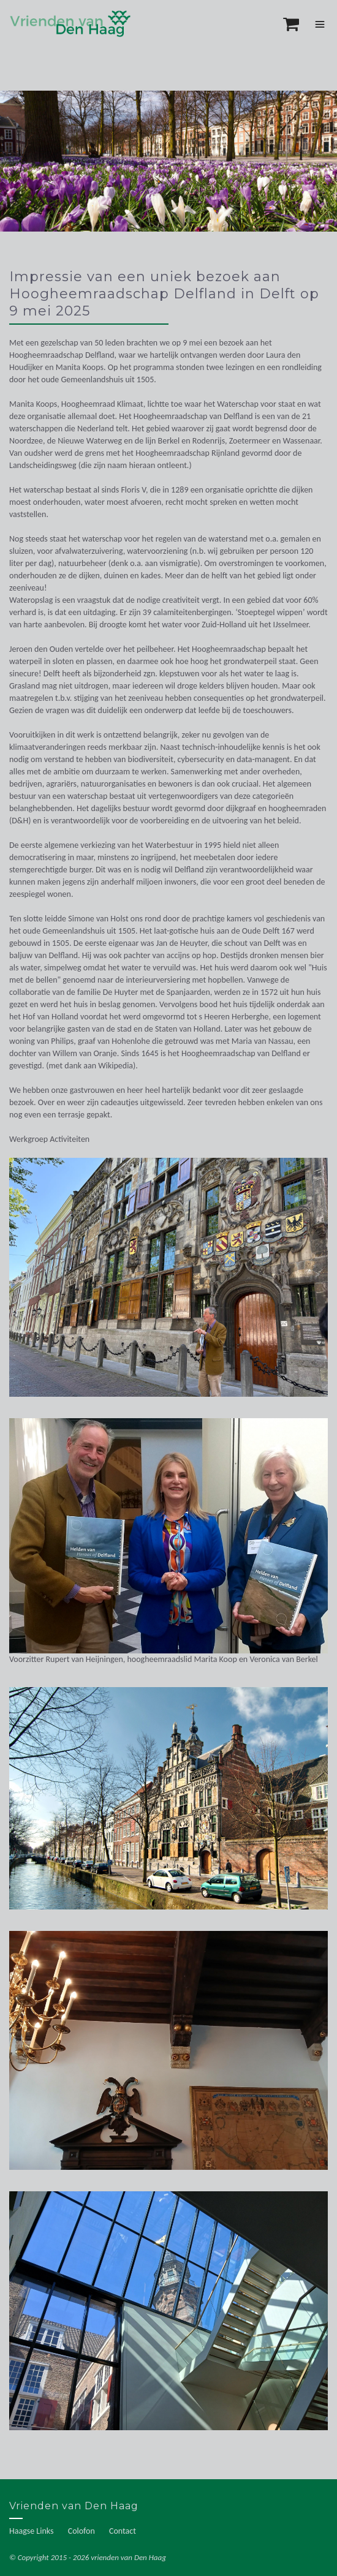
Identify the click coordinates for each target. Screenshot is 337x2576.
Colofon (81, 2531)
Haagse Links (31, 2531)
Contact (122, 2531)
